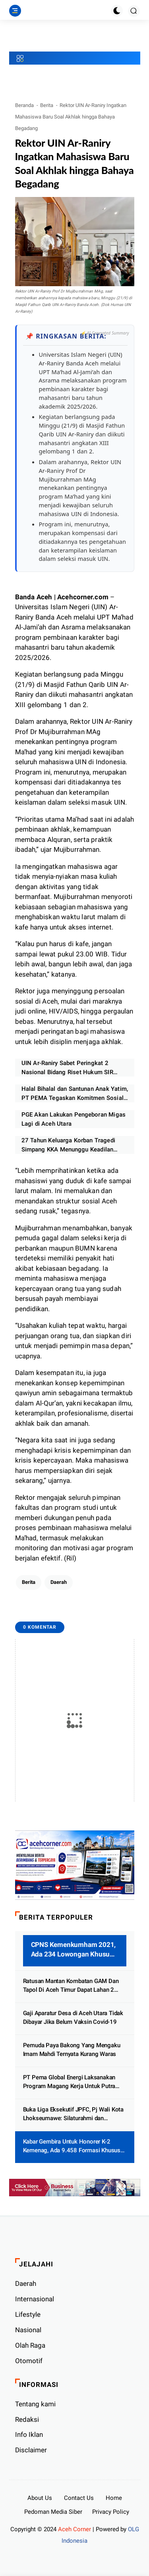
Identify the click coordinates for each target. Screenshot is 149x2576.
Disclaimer (31, 2450)
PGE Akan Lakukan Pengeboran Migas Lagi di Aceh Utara (73, 1119)
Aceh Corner (74, 2529)
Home (114, 2497)
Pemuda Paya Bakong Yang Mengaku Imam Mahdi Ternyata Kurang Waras (71, 2050)
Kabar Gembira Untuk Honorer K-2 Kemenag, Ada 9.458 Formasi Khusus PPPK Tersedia (71, 2146)
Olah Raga (30, 2345)
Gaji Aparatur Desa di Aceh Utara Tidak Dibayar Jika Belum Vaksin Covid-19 (73, 2018)
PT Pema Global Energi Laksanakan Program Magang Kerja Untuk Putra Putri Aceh (69, 2082)
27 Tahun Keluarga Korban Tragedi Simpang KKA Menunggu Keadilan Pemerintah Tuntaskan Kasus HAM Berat (68, 1145)
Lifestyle (28, 2314)
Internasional (34, 2299)
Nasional (28, 2330)
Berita (46, 105)
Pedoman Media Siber (53, 2511)
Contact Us (79, 2497)
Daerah (58, 1582)
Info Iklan (29, 2434)
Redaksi (27, 2419)
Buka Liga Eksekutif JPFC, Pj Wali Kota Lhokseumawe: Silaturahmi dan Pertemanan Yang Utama (73, 2114)
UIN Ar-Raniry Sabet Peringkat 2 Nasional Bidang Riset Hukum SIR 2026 (67, 1068)
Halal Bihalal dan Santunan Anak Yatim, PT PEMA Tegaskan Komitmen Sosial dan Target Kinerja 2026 (74, 1093)
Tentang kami (35, 2404)
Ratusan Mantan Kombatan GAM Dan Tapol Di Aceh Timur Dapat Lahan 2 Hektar (71, 1986)
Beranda (24, 105)
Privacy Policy (110, 2511)
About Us (39, 2497)
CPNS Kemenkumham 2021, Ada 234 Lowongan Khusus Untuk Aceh (73, 1950)
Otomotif (29, 2361)
